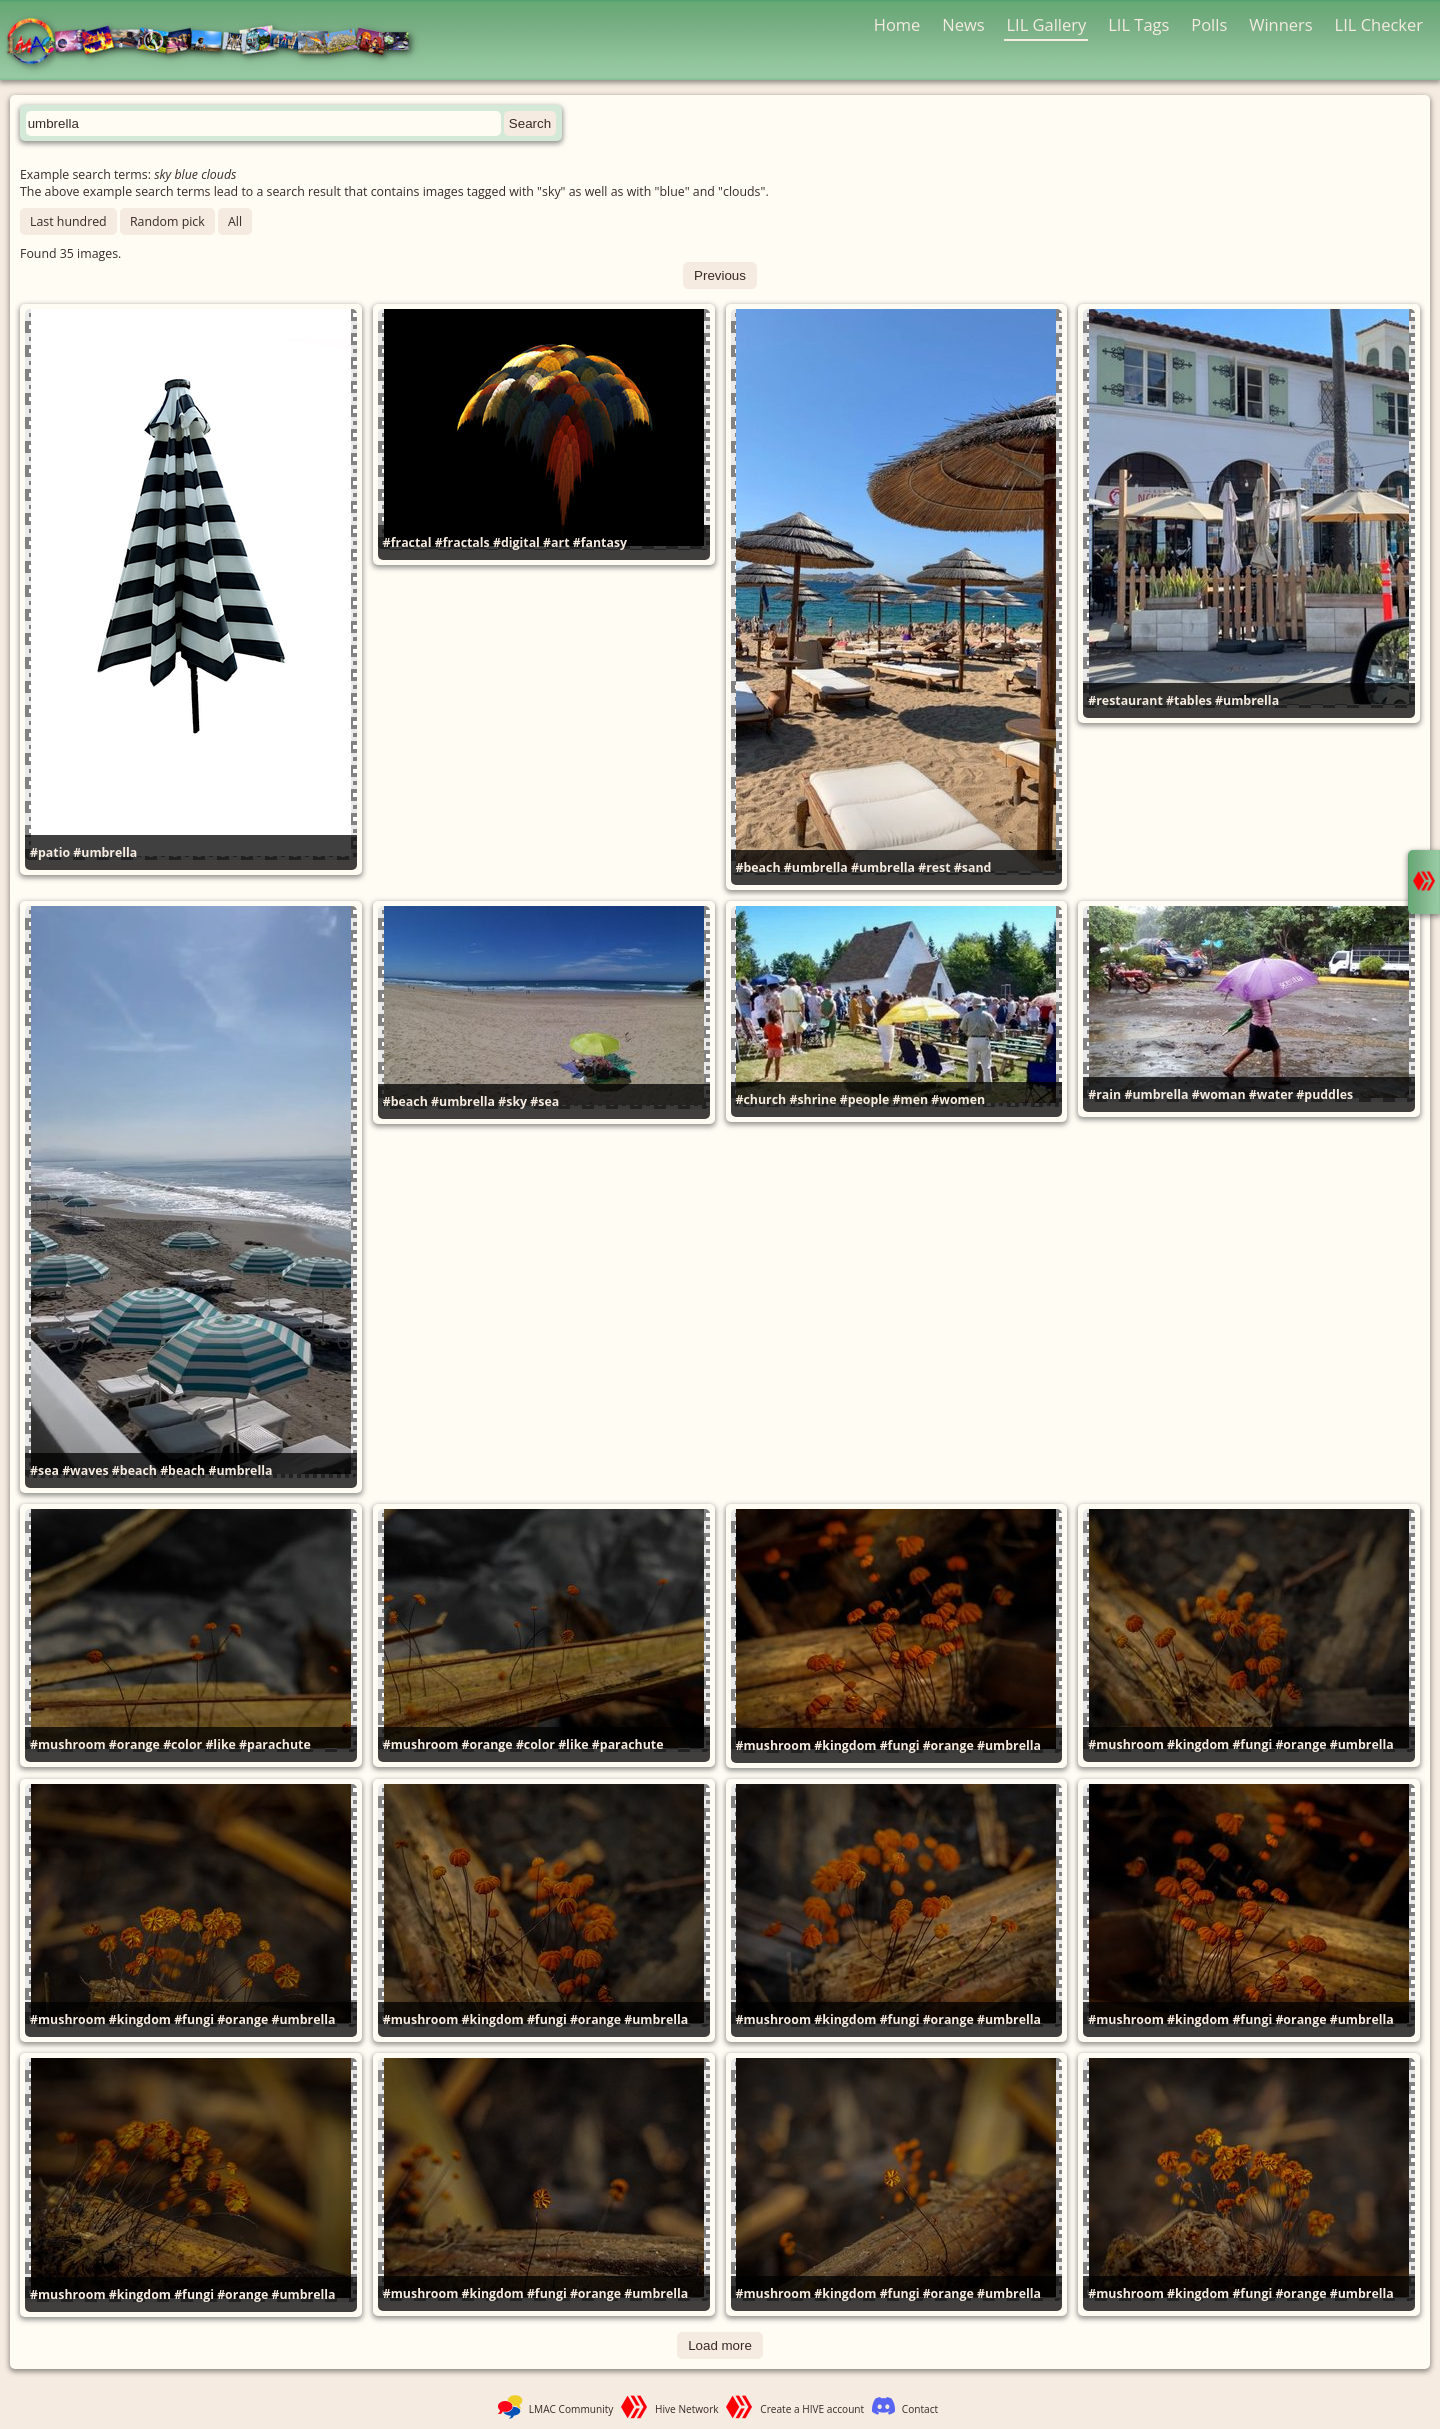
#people (865, 1099)
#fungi (900, 1745)
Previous (720, 275)
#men (911, 1099)
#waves (85, 1470)
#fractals (462, 542)
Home (897, 24)
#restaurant (1125, 700)
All (235, 221)
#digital (516, 542)
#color (182, 1744)
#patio (50, 852)
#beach (758, 867)
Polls (1209, 24)
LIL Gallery (1046, 24)
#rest (934, 867)
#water (1271, 1094)
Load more (720, 2345)
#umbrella (105, 852)
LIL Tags (1138, 24)
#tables (1189, 700)
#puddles (1324, 1094)
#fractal (407, 542)
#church (761, 1099)
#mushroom (68, 1744)
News (963, 24)
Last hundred (68, 221)
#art (556, 542)
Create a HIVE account (812, 2409)
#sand (973, 867)
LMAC (217, 42)
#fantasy (600, 542)
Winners (1281, 24)
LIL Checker (1379, 24)
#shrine (812, 1099)
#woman (1219, 1094)
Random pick (167, 221)
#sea (44, 1470)
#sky (512, 1101)
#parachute (275, 1744)
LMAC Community (571, 2409)
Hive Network (687, 2409)
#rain (1104, 1094)
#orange (134, 1744)
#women (958, 1099)
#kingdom (845, 1745)
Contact (920, 2409)
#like (220, 1744)
